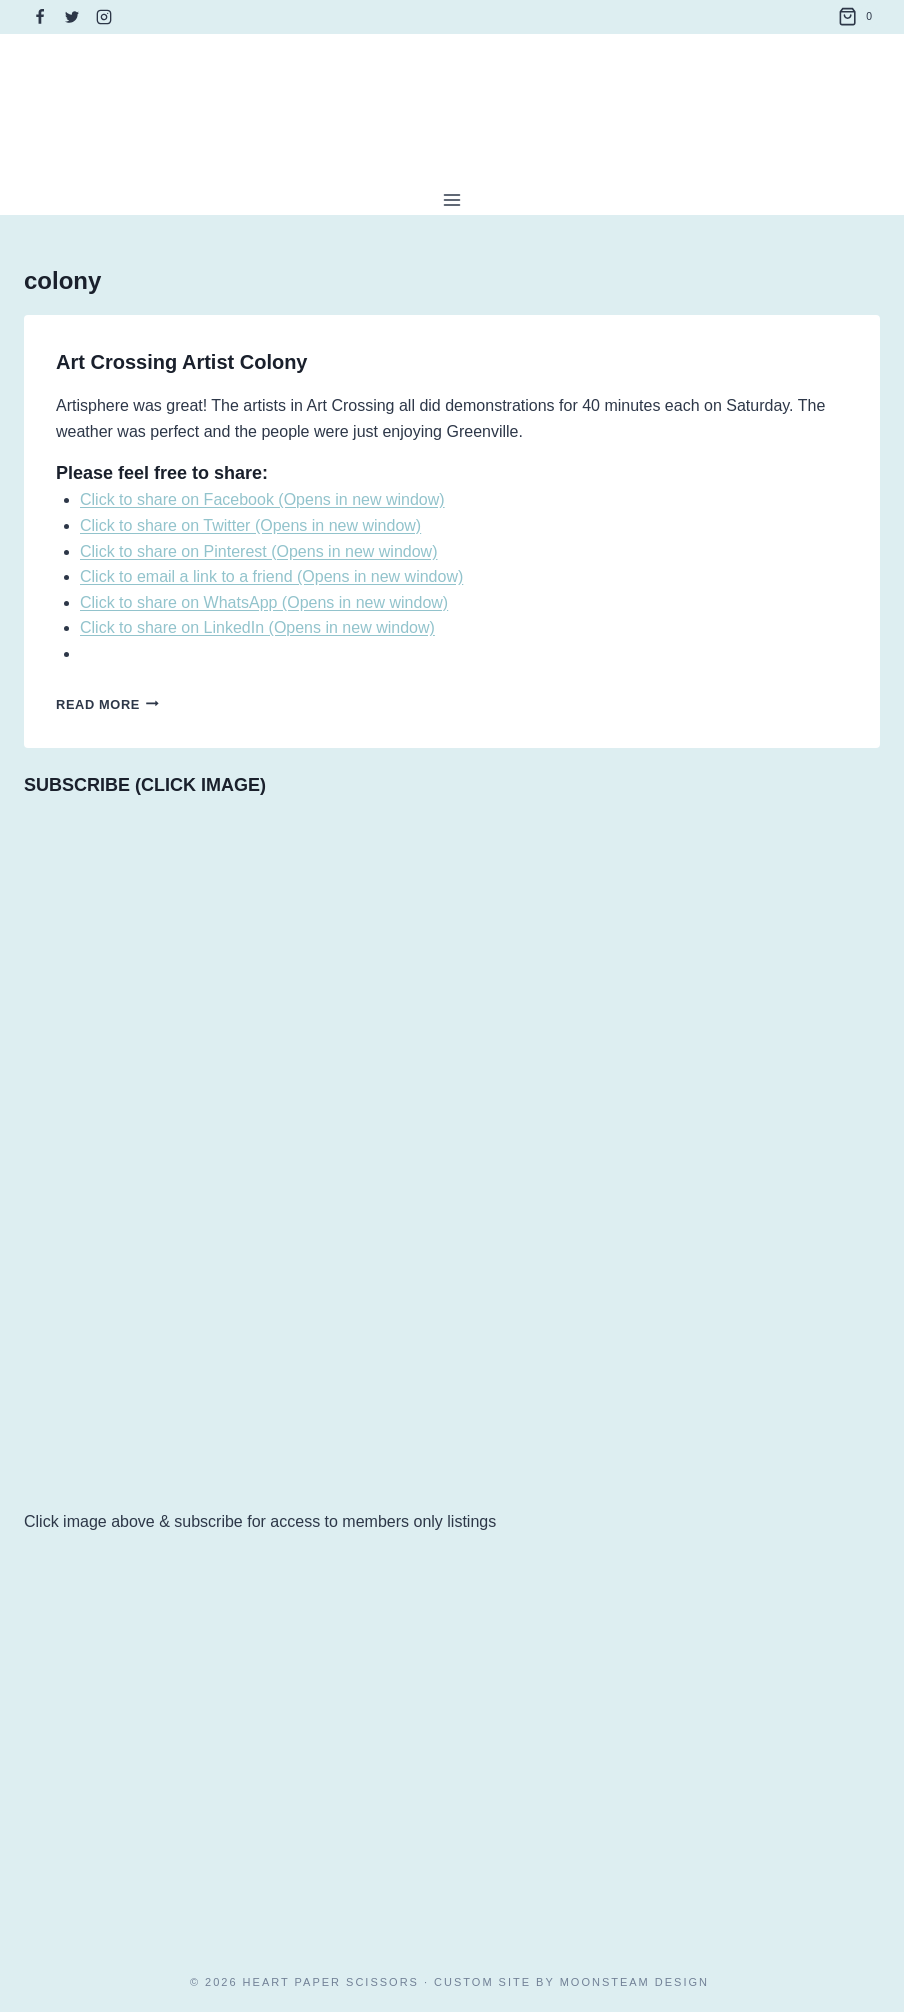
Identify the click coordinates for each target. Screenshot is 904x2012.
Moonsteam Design (634, 1982)
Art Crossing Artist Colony (182, 362)
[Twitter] (72, 17)
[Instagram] (104, 17)
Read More (107, 704)
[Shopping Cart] (859, 17)
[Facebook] (40, 17)
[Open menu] (452, 199)
